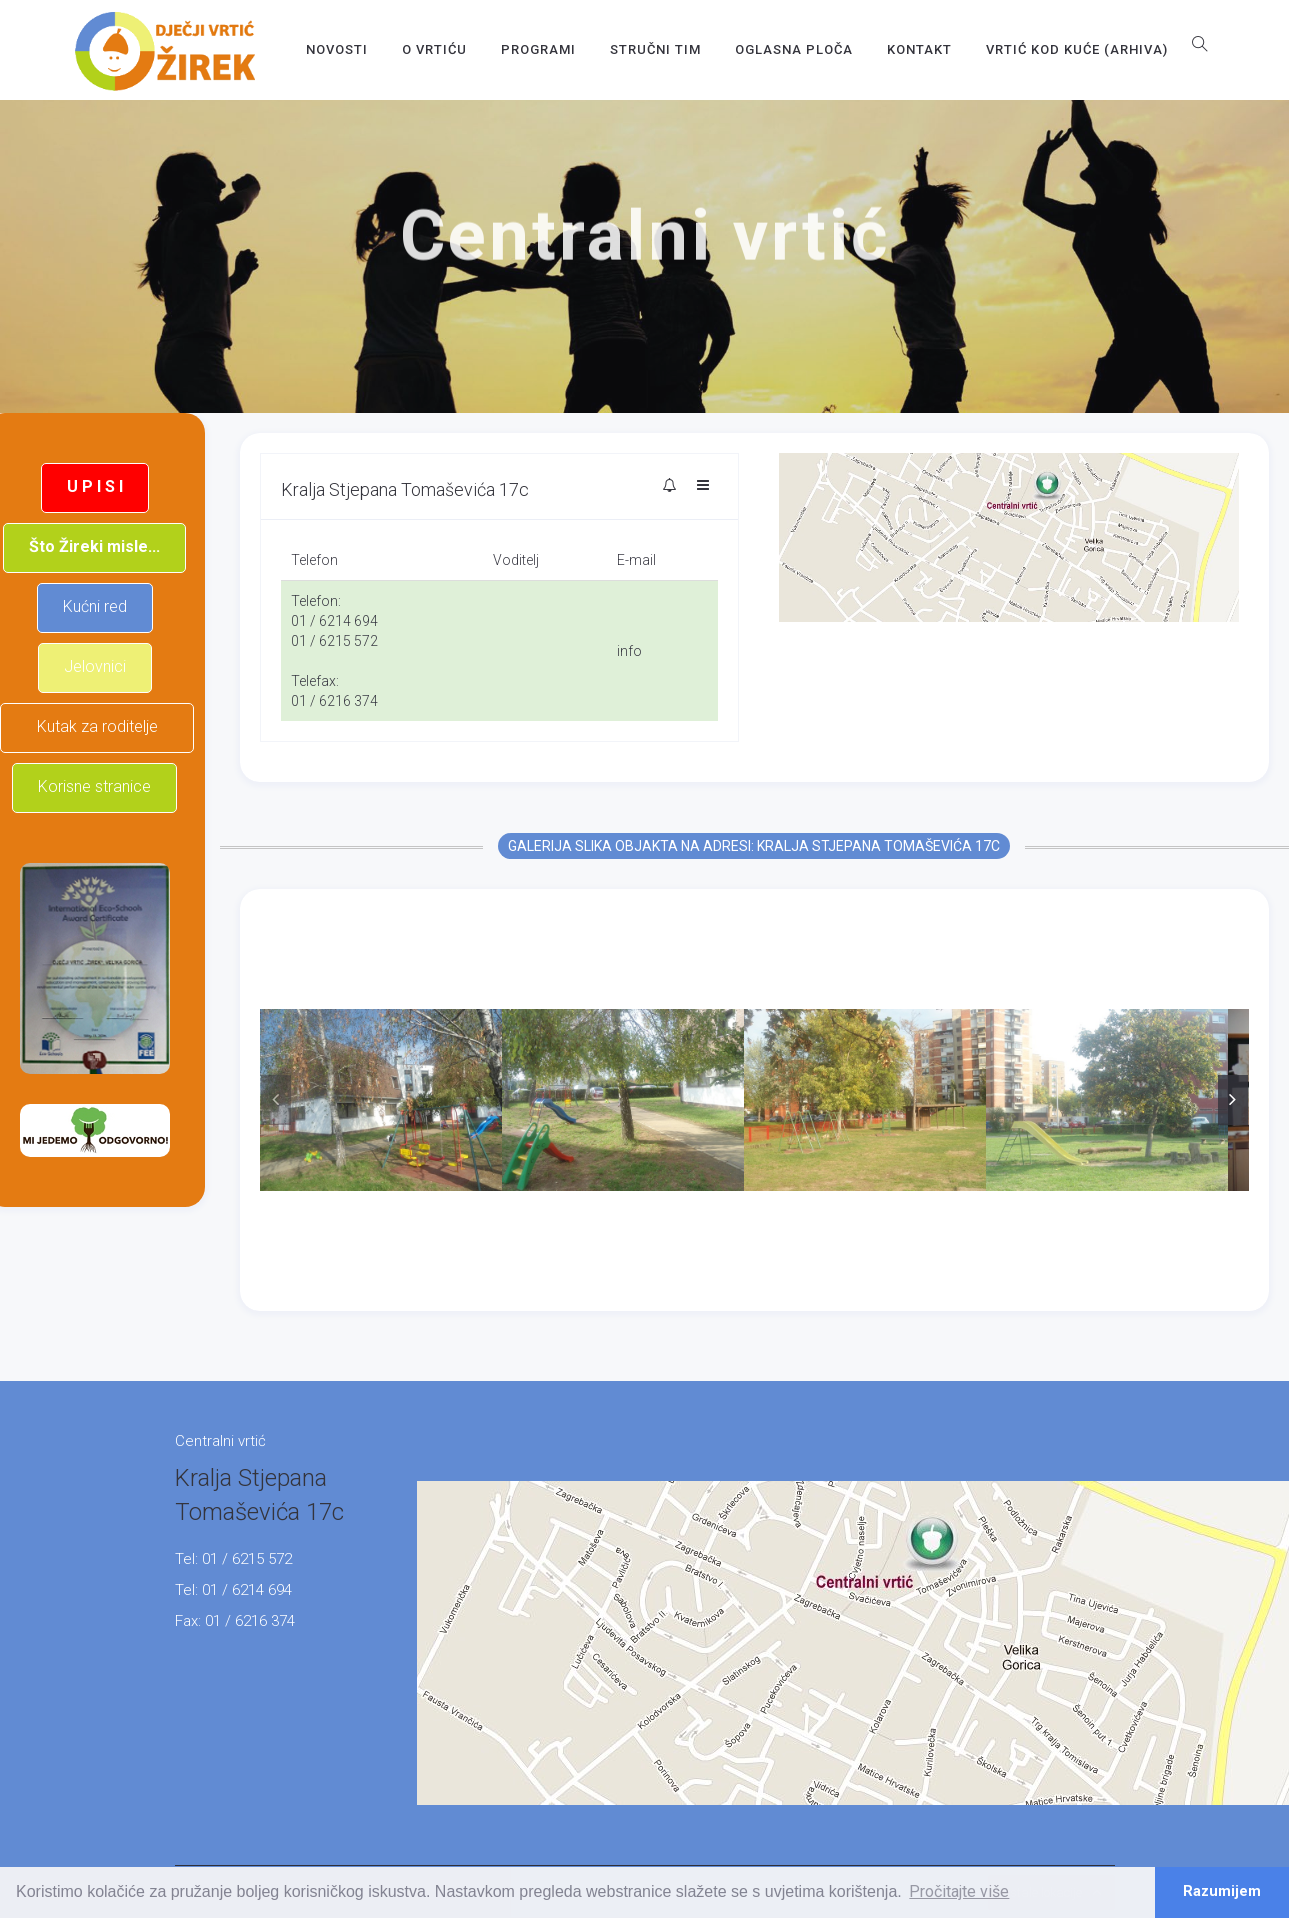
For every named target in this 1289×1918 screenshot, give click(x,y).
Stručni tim (655, 49)
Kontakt (919, 49)
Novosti (337, 49)
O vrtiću (434, 49)
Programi (538, 49)
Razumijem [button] (1222, 1891)
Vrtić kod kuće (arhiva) (1077, 49)
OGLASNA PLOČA (794, 49)
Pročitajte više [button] (959, 1891)
